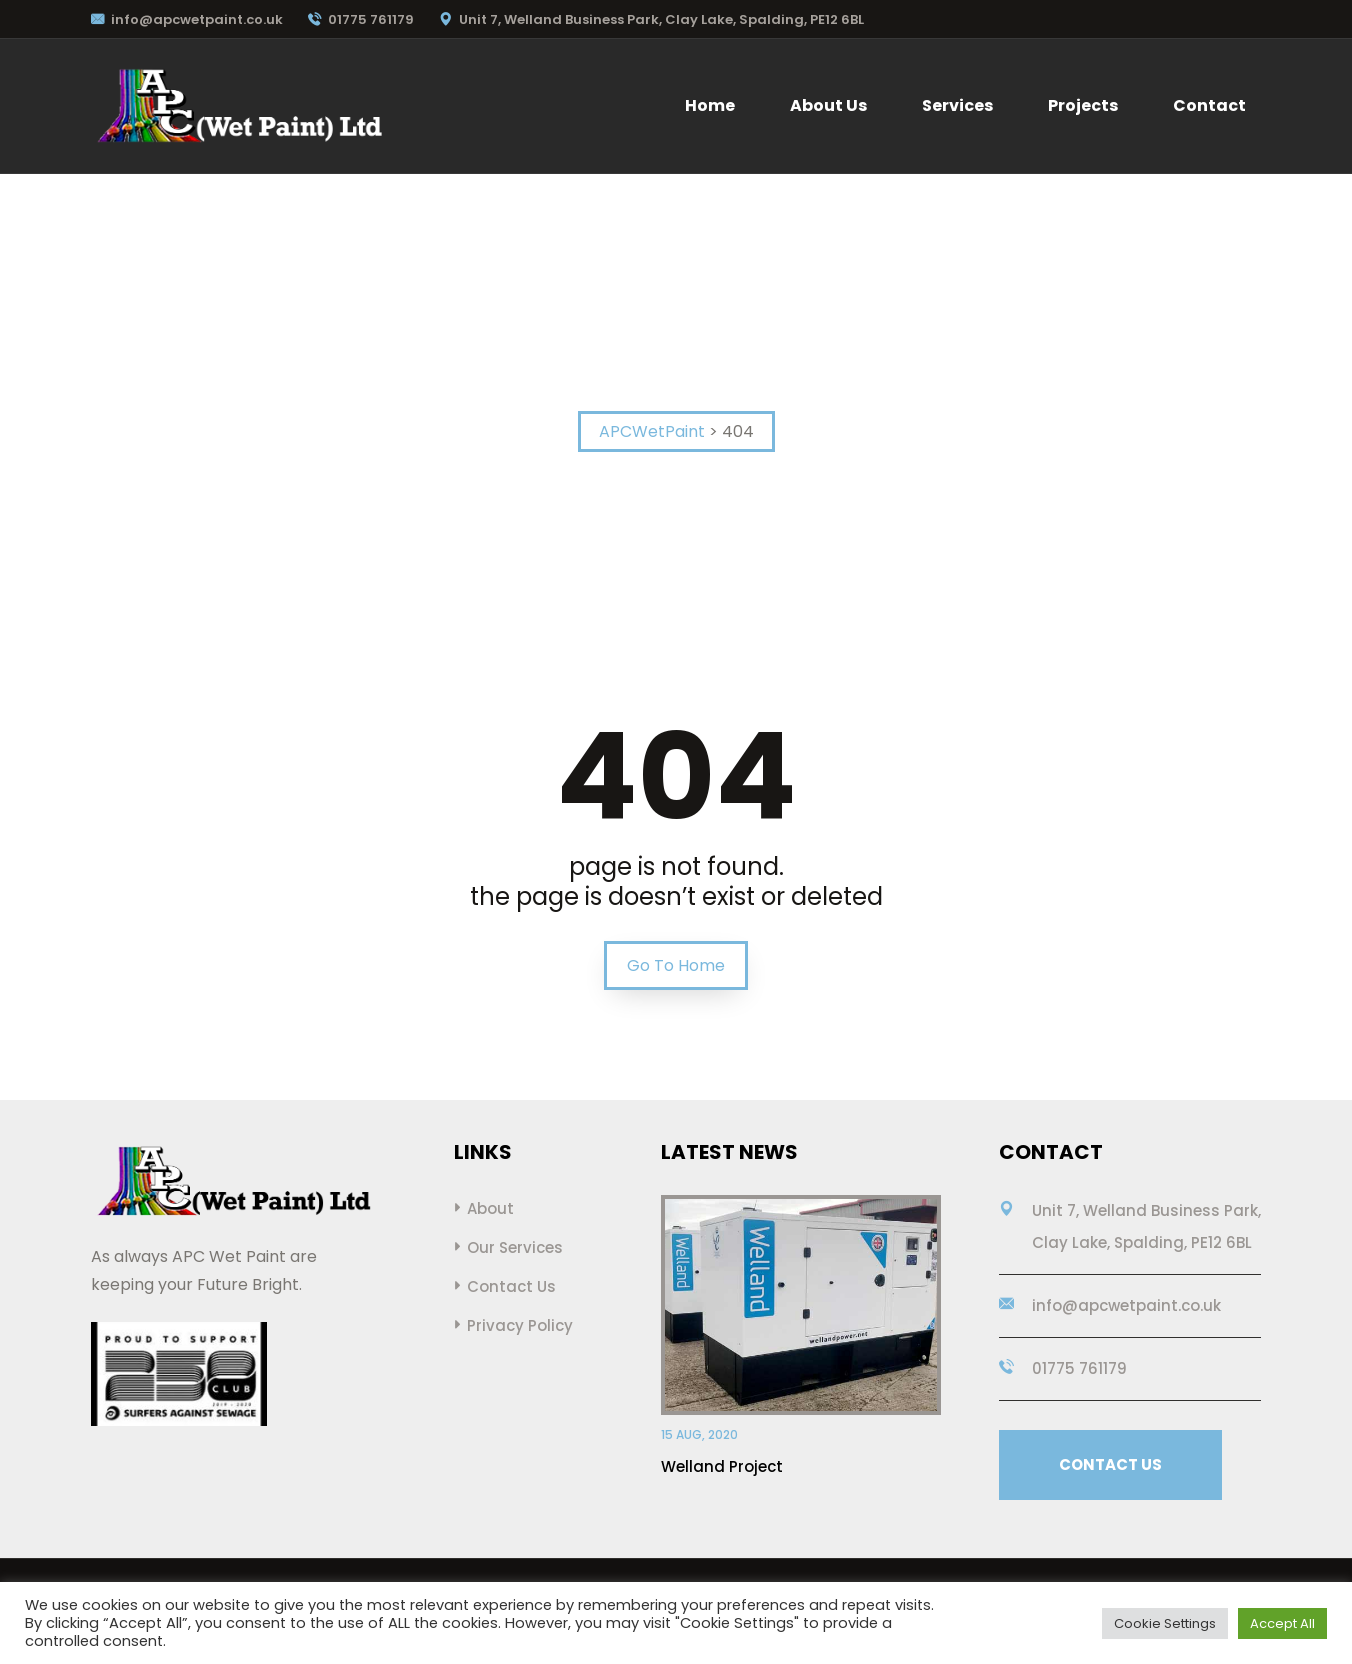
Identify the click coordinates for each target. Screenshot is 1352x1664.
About (490, 1208)
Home (710, 105)
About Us (828, 105)
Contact (1209, 105)
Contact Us (511, 1286)
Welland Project (722, 1466)
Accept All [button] (1282, 1623)
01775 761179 (361, 19)
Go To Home (676, 965)
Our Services (515, 1247)
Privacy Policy (520, 1325)
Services (957, 105)
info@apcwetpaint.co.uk (187, 19)
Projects (1083, 105)
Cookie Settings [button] (1165, 1623)
